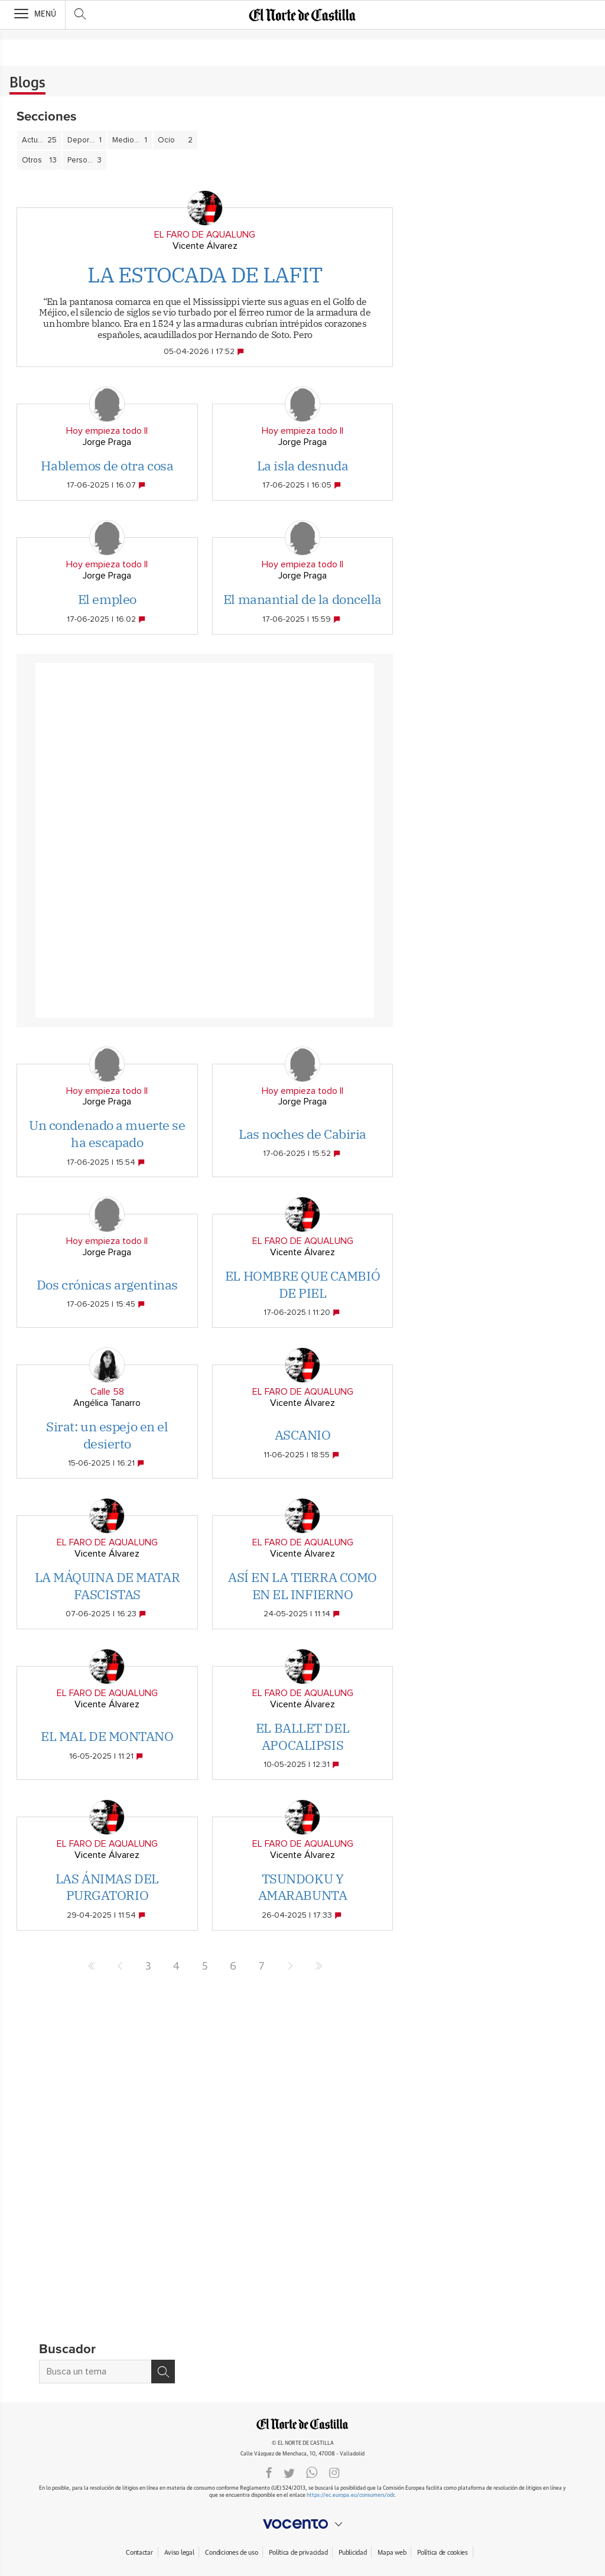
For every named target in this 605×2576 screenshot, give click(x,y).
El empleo (107, 599)
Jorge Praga (107, 442)
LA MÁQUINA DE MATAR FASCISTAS (107, 1585)
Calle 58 (107, 1391)
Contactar (139, 2552)
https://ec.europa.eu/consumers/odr (350, 2495)
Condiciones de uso (231, 2552)
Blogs (27, 83)
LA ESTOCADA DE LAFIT (204, 274)
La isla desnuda (302, 465)
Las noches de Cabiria (302, 1133)
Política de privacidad (298, 2552)
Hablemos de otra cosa (107, 465)
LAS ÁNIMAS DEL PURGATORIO (107, 1887)
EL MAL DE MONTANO (107, 1736)
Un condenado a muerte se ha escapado (107, 1133)
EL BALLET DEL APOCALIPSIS (302, 1736)
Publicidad (352, 2552)
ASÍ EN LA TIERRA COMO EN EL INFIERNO (302, 1585)
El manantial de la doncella (302, 599)
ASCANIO (303, 1434)
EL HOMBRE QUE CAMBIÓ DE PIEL (302, 1284)
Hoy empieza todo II (107, 431)
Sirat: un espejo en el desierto (107, 1435)
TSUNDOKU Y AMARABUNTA (302, 1887)
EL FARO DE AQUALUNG (204, 234)
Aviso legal (179, 2552)
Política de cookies (442, 2552)
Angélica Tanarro (107, 1403)
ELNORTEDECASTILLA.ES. (302, 2424)
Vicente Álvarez (205, 246)
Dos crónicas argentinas (107, 1284)
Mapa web (392, 2552)
